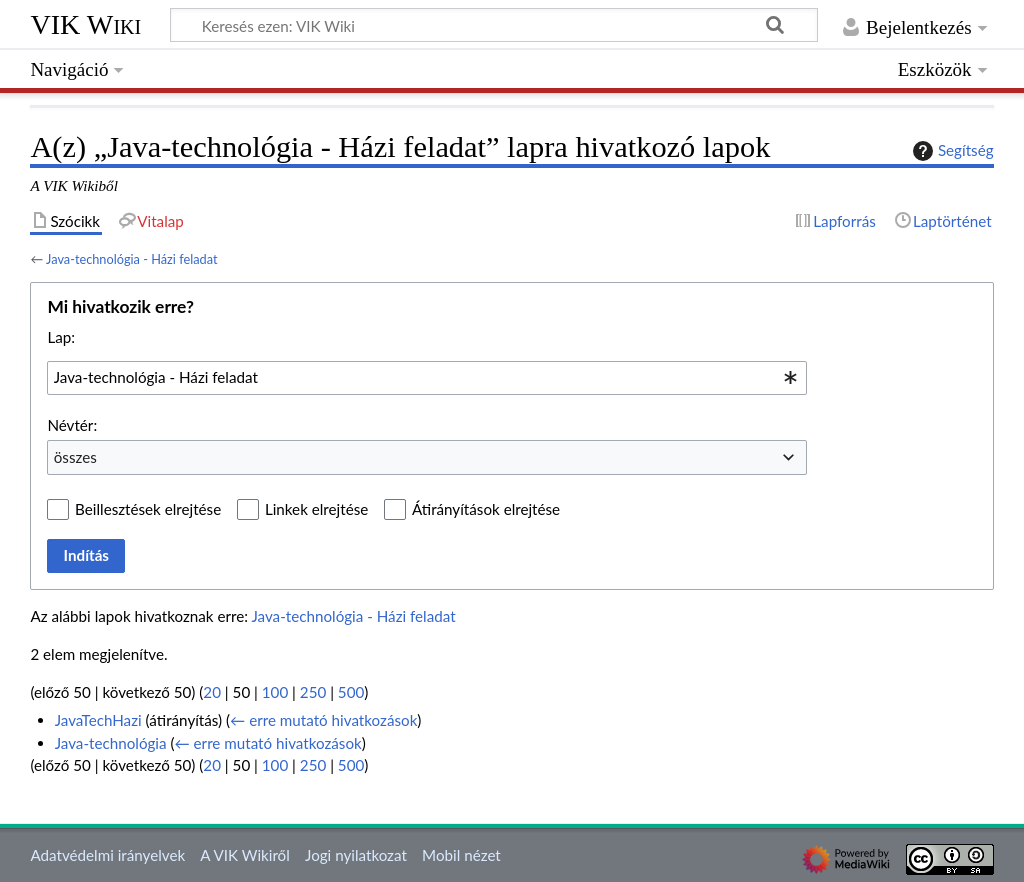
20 (212, 692)
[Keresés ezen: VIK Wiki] (494, 25)
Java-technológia (111, 743)
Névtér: (72, 425)
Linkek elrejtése (316, 509)
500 (351, 692)
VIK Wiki (85, 24)
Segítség (951, 151)
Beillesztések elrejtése (148, 509)
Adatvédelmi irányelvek (107, 855)
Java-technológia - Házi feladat (131, 259)
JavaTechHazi (98, 720)
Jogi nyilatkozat (356, 855)
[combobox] (427, 378)
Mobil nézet (461, 855)
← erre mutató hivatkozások (323, 720)
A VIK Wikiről (244, 855)
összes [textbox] (75, 457)
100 (275, 692)
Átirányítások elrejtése (486, 509)
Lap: (61, 337)
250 (313, 692)
